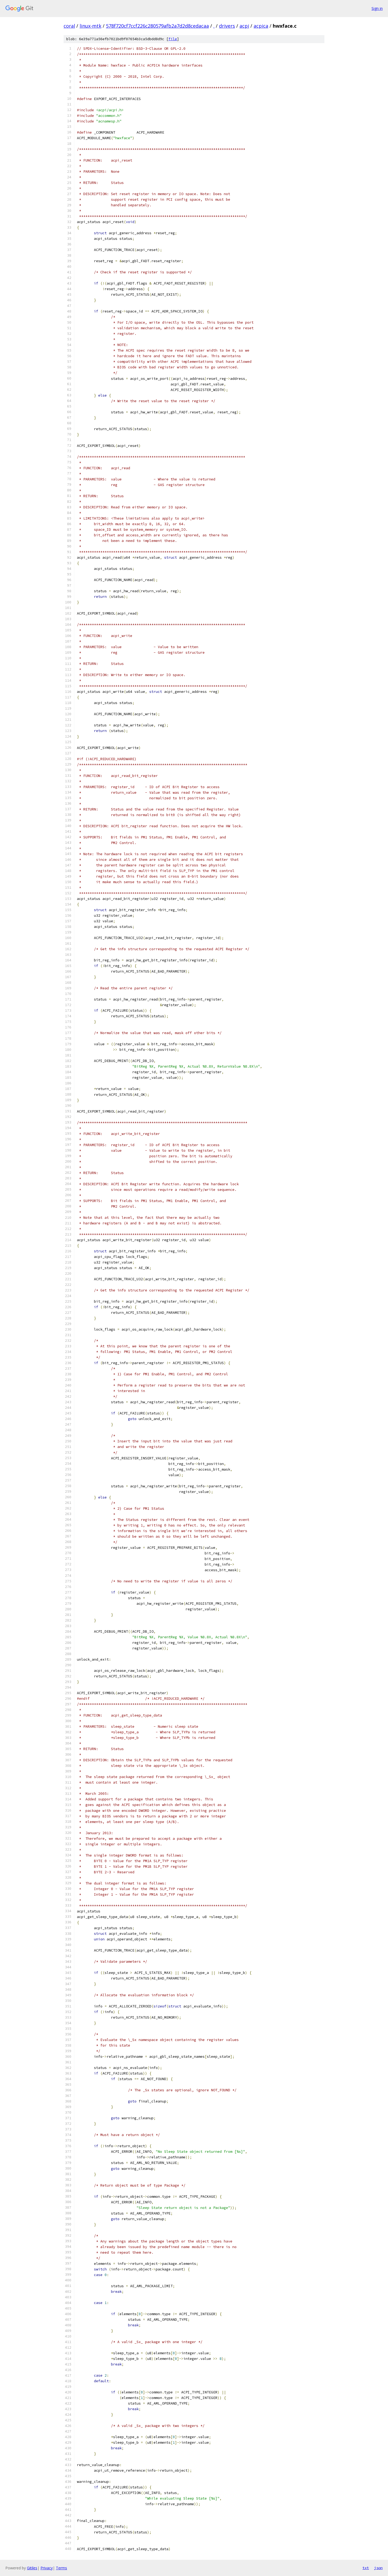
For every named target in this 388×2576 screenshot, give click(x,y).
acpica (261, 26)
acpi (244, 26)
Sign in (377, 8)
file (172, 39)
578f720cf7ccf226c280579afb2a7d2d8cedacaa (157, 26)
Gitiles (32, 2567)
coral (69, 26)
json (378, 2567)
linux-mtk (90, 26)
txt (365, 2567)
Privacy (46, 2567)
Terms (61, 2567)
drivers (227, 26)
